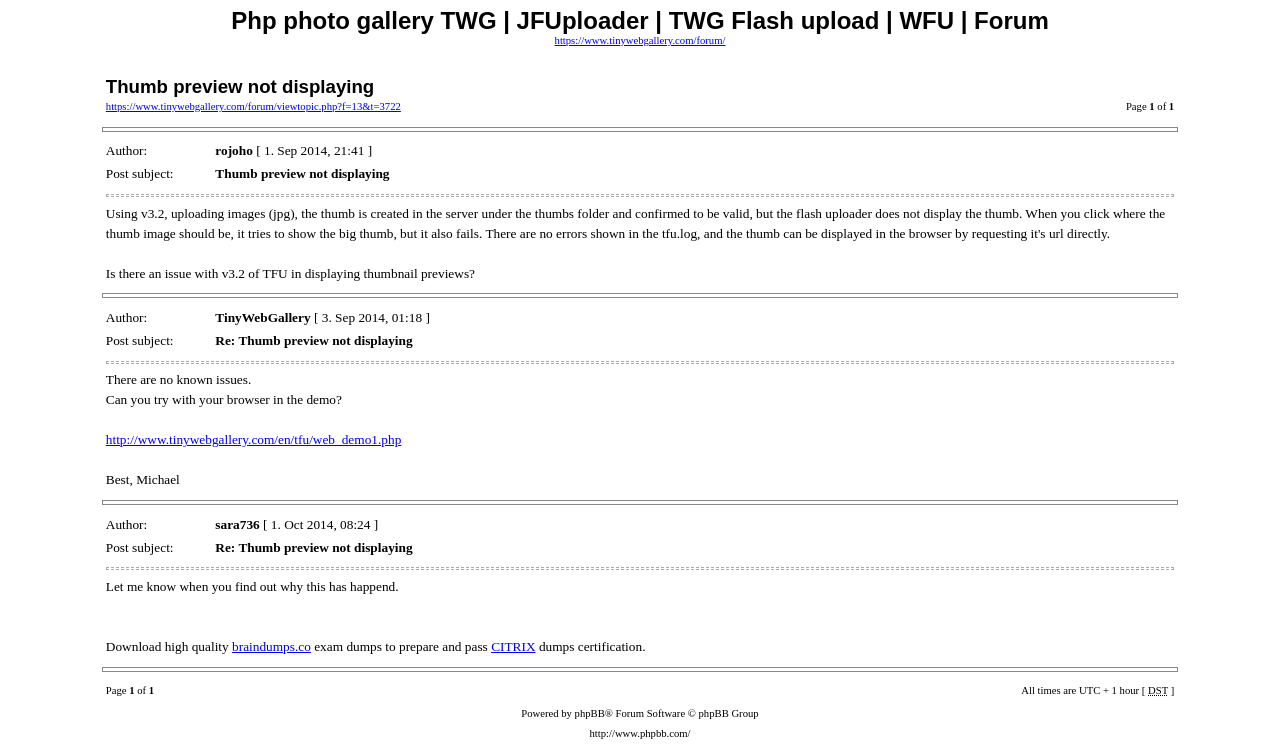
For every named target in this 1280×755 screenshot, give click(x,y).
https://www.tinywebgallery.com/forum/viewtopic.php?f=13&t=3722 (253, 106)
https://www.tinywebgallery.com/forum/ (640, 40)
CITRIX (513, 646)
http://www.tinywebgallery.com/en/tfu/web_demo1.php (254, 439)
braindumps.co (271, 646)
